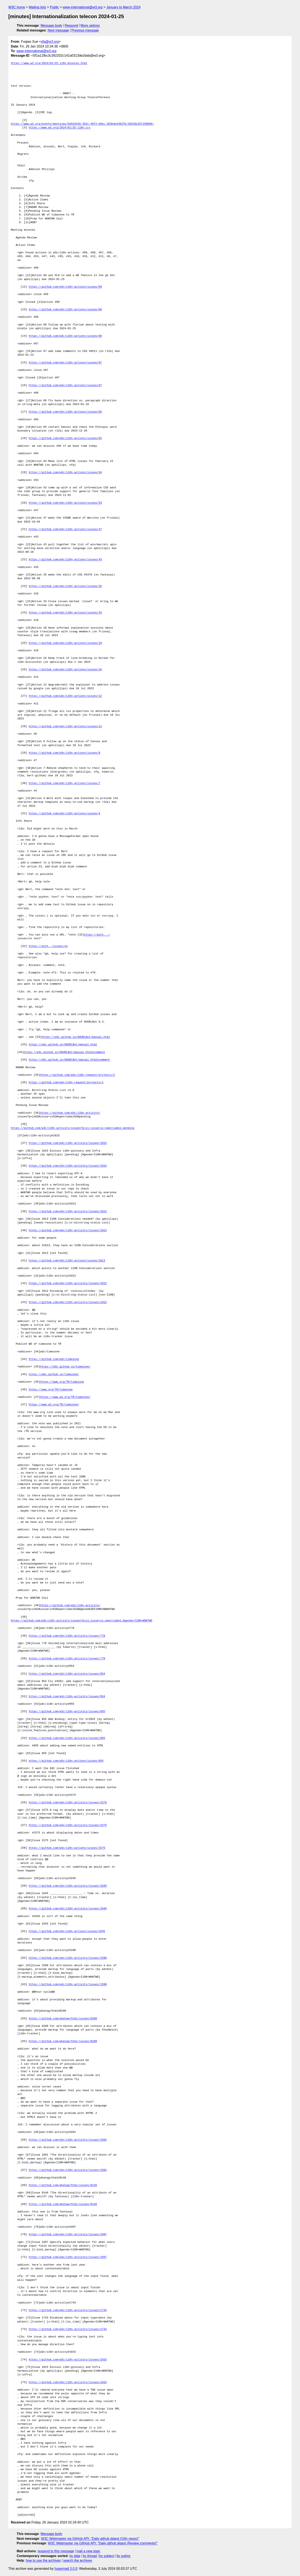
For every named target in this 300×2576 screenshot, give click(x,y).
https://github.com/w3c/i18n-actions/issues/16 (65, 670)
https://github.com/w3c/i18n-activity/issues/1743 (68, 2310)
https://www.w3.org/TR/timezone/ (65, 1397)
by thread (90, 2556)
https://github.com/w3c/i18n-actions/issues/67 (65, 363)
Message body (51, 25)
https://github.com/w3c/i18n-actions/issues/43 (65, 559)
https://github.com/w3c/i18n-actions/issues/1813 (67, 1261)
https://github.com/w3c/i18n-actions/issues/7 (64, 783)
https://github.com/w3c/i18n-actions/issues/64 (65, 472)
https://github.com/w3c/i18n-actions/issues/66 (65, 412)
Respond (71, 25)
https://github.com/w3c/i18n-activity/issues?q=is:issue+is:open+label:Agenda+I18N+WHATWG (81, 1621)
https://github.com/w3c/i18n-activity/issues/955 (67, 1711)
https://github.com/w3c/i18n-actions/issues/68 (65, 336)
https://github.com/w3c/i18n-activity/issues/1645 (68, 1886)
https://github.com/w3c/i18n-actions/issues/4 (64, 813)
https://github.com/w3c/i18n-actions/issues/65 (65, 438)
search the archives (77, 2560)
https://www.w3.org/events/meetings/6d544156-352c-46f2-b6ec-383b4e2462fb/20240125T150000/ (82, 124)
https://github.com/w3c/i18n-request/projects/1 (77, 1075)
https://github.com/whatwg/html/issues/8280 (63, 2019)
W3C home (16, 7)
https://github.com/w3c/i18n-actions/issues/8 (64, 753)
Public (54, 7)
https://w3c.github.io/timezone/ (65, 1367)
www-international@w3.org (82, 7)
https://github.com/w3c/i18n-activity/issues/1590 (68, 1958)
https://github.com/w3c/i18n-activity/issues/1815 (68, 1143)
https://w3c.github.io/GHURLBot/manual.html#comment (64, 1052)
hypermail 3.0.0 (65, 2568)
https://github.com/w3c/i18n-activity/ (70, 1113)
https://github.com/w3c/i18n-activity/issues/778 (67, 1636)
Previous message (85, 30)
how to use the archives (43, 2560)
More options (90, 25)
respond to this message (56, 2551)
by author (124, 2556)
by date (74, 2556)
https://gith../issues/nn (48, 946)
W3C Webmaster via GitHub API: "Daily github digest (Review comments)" (103, 2543)
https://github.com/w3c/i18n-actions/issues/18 (65, 643)
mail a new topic (88, 2551)
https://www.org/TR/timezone (62, 1382)
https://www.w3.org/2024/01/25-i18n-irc (59, 128)
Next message (58, 30)
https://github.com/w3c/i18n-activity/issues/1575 (68, 1802)
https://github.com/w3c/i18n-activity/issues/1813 (68, 1211)
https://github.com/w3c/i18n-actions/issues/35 (65, 586)
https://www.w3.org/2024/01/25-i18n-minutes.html (49, 63)
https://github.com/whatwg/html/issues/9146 (63, 2185)
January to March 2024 (123, 7)
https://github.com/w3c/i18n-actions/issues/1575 (67, 1848)
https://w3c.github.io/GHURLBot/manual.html (76, 1037)
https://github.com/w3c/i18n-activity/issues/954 (67, 1674)
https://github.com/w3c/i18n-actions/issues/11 (65, 726)
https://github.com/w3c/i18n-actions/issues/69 (65, 287)
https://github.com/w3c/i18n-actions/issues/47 (65, 529)
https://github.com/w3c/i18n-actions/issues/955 (66, 1761)
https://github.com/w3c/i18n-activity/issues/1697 (68, 2234)
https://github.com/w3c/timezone (54, 1359)
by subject (106, 2556)
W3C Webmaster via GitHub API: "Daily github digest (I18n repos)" (90, 2538)
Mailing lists (37, 7)
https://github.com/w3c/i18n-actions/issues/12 (65, 696)
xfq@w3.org (50, 41)
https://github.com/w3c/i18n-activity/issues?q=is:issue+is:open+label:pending (72, 1128)
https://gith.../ (97, 935)
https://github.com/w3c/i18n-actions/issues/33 (65, 613)
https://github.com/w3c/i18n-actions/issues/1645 (67, 1931)
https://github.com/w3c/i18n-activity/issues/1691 (68, 2140)
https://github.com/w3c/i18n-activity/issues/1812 (68, 1283)
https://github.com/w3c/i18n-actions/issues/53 (65, 503)
